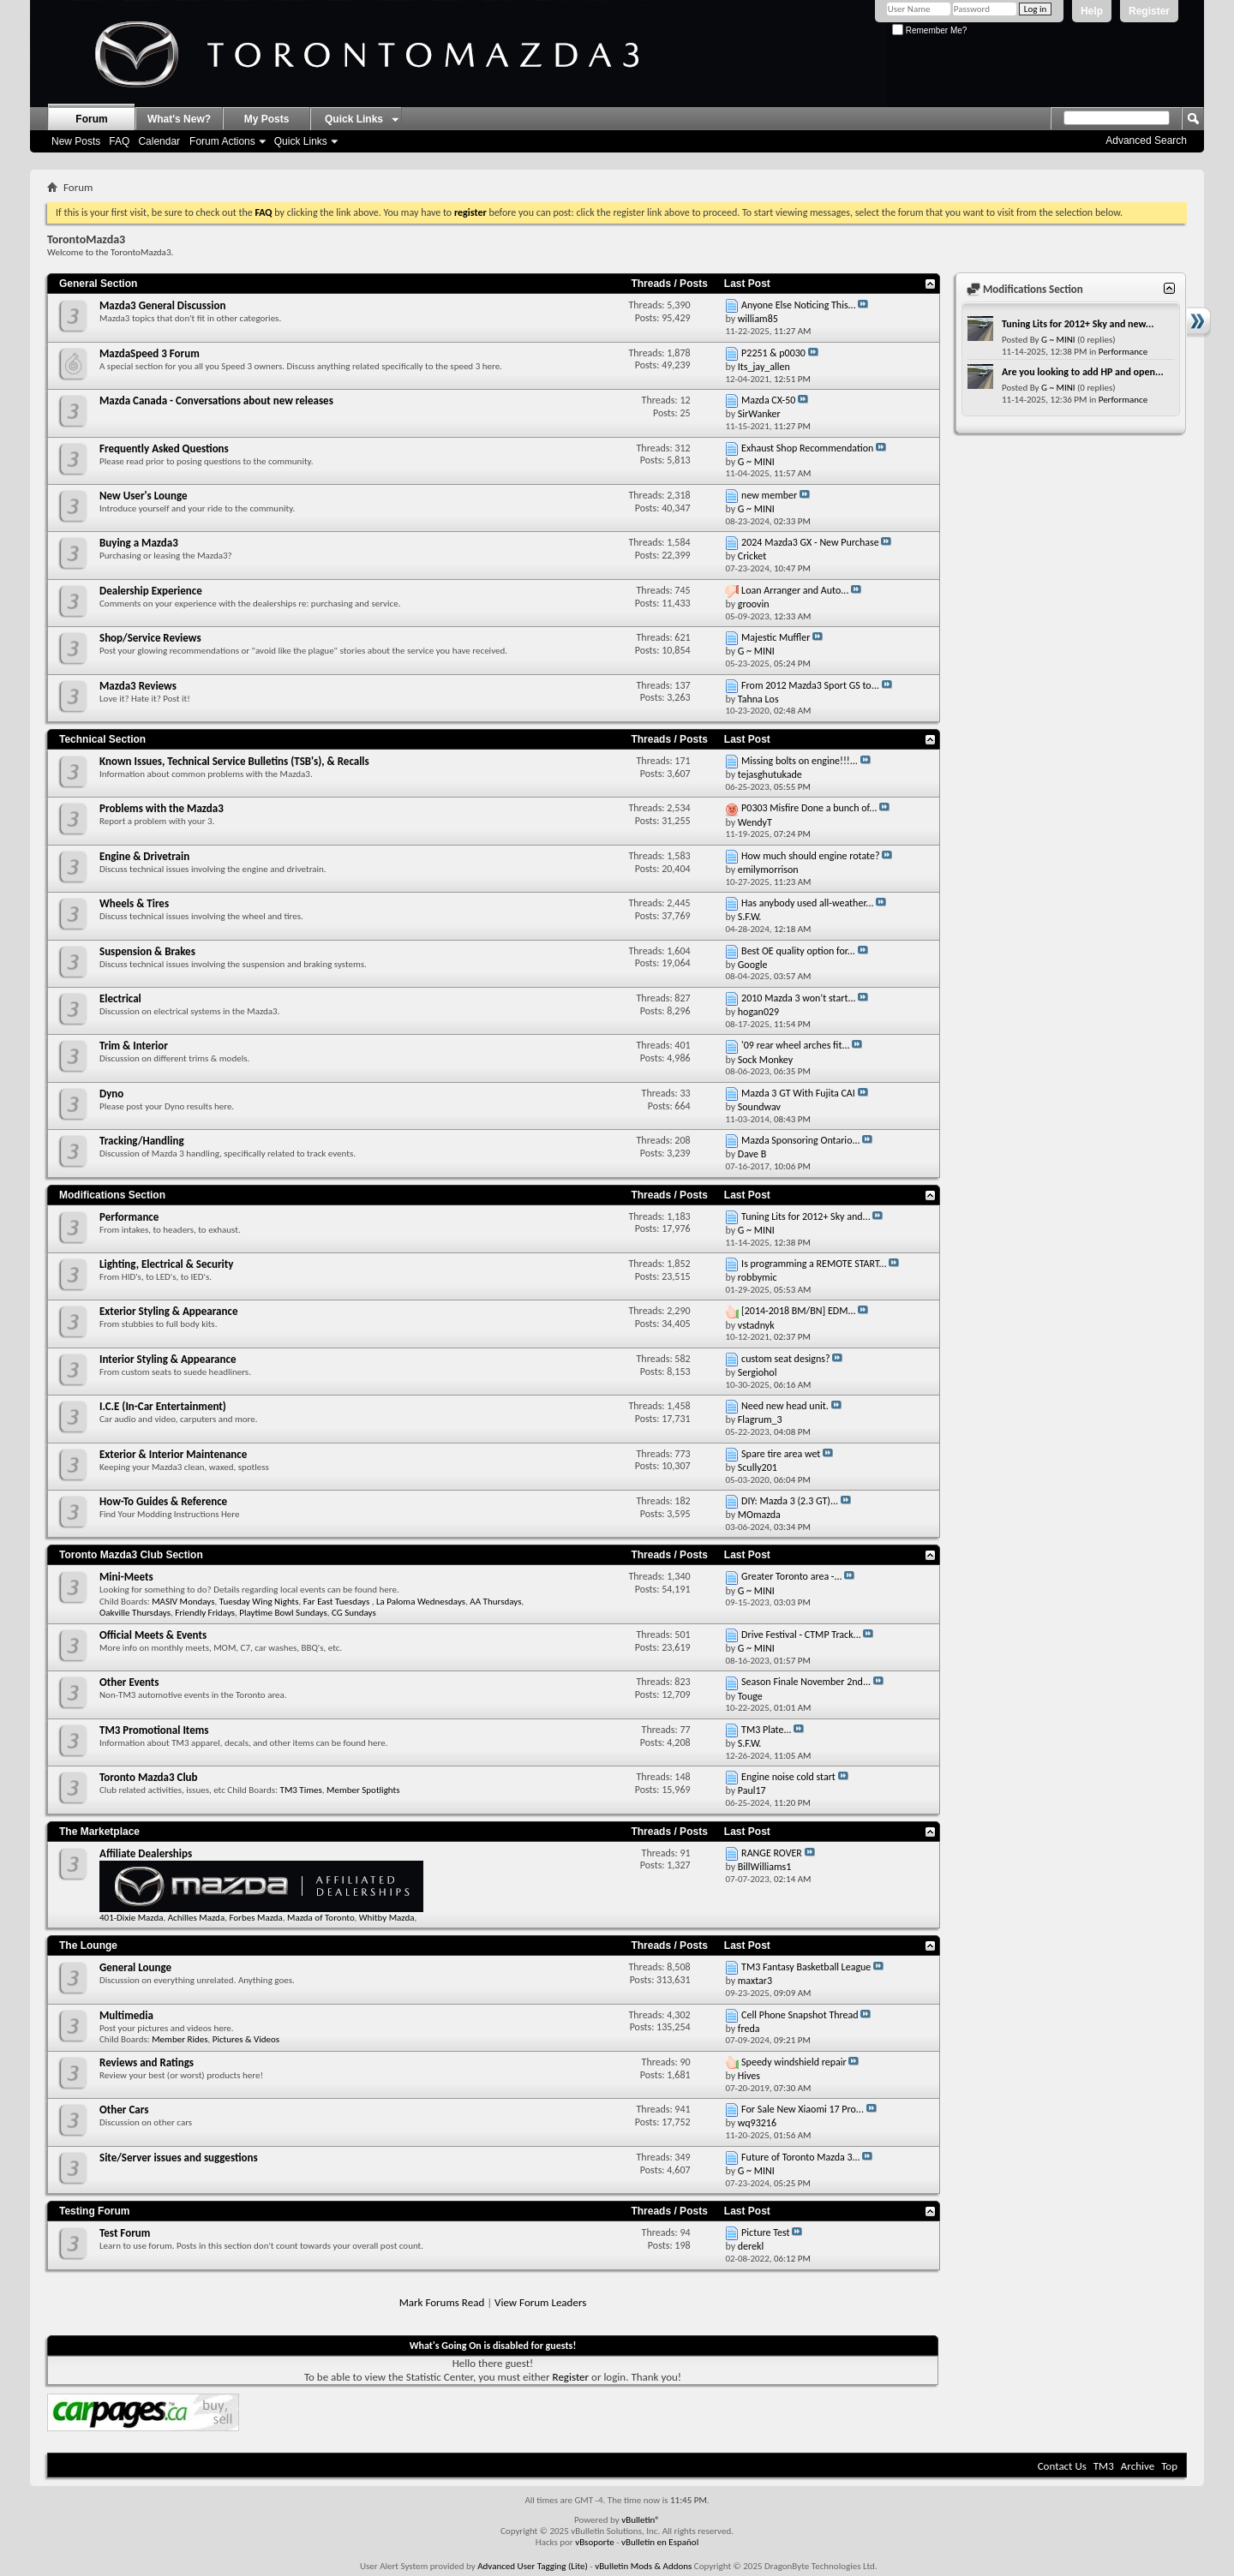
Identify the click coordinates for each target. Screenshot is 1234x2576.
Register (1149, 11)
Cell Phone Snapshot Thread (799, 2015)
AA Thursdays (495, 1601)
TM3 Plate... (766, 1730)
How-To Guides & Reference (163, 1501)
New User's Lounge (143, 495)
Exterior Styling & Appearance (168, 1311)
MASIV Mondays (183, 1601)
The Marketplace (99, 1832)
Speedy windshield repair (794, 2062)
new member (769, 495)
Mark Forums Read (442, 2302)
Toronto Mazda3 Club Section (131, 1555)
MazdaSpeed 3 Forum (149, 353)
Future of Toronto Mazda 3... (800, 2157)
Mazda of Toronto (320, 1917)
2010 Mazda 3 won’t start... (798, 998)
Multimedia (126, 2015)
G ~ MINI (1058, 339)
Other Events (129, 1682)
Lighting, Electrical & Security (166, 1264)
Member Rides (179, 2039)
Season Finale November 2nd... (806, 1682)
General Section (98, 284)
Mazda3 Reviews (138, 685)
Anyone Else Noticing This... (798, 305)
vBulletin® (640, 2519)
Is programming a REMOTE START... (814, 1264)
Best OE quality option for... (798, 951)
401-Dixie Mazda (131, 1917)
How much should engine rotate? (810, 856)
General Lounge (135, 1967)
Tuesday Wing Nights (259, 1601)
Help (1092, 11)
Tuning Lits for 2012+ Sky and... (806, 1216)
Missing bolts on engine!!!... (799, 761)
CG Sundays (354, 1612)
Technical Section (102, 739)
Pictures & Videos (246, 2039)
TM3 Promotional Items (154, 1730)
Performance (129, 1216)
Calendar (159, 141)
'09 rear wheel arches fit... (795, 1045)
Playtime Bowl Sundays (282, 1612)
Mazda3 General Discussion (162, 305)
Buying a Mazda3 (138, 542)
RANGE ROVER (771, 1853)
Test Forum (124, 2232)
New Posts (75, 141)
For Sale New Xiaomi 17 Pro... (802, 2109)
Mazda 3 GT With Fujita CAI (798, 1093)
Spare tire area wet (780, 1454)
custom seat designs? (785, 1359)
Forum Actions (222, 141)
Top (1169, 2465)
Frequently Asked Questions (164, 448)
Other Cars (123, 2109)
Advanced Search (1146, 140)
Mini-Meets (126, 1576)
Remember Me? (929, 30)
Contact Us (1062, 2465)
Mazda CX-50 (768, 400)
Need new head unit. (785, 1406)
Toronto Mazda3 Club (148, 1777)
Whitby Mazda (387, 1917)
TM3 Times (301, 1790)
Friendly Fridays (205, 1612)
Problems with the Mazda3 (161, 808)
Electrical (120, 998)
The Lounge (88, 1945)
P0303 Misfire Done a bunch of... (809, 808)
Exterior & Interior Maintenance (173, 1454)
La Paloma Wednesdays (420, 1601)
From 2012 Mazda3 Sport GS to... (810, 685)
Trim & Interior (133, 1045)
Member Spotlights (362, 1790)
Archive (1137, 2465)
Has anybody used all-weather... (807, 903)
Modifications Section (112, 1195)
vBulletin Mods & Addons (643, 2566)
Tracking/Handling (141, 1140)
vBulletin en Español (659, 2542)
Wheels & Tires (134, 903)
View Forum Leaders (540, 2302)
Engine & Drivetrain (144, 856)
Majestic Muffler (775, 637)
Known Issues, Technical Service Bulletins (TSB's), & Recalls (234, 761)
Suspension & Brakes (147, 951)
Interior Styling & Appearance (167, 1359)
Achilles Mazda (196, 1917)
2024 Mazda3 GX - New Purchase (810, 542)
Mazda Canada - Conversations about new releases (216, 400)
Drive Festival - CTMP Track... (801, 1635)
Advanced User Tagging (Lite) (532, 2566)
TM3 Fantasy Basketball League (806, 1967)
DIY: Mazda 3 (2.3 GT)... (789, 1501)
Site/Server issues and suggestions (178, 2157)
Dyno (111, 1093)
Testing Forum (94, 2211)
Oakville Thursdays (135, 1612)
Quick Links (300, 141)
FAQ (119, 141)
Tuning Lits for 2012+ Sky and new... (1077, 324)
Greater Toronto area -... (791, 1576)
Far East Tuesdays (337, 1601)
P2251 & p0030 (773, 353)
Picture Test (765, 2232)
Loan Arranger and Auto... (794, 590)
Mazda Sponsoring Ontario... (800, 1140)
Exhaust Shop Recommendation (807, 448)
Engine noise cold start (788, 1777)
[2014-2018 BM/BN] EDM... (798, 1311)
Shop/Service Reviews (150, 637)
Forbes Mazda (255, 1917)
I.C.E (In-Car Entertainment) (162, 1406)
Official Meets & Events (153, 1635)
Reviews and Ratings (146, 2062)
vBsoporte (594, 2542)
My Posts (267, 119)
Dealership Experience (150, 590)
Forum (91, 119)
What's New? (179, 119)
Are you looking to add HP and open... (1083, 372)
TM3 (1103, 2465)
